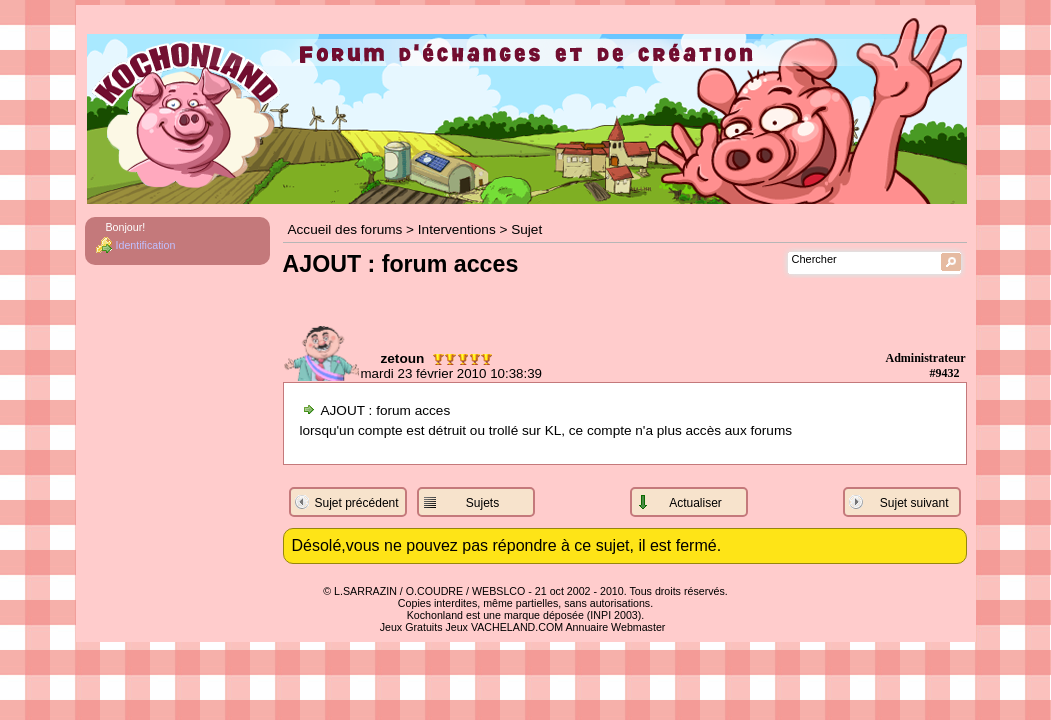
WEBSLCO (498, 591)
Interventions (457, 229)
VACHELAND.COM (517, 627)
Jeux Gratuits (411, 627)
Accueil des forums (345, 229)
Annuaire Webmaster (615, 627)
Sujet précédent (357, 503)
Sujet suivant (914, 503)
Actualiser (695, 503)
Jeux (456, 627)
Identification (146, 245)
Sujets (482, 503)
